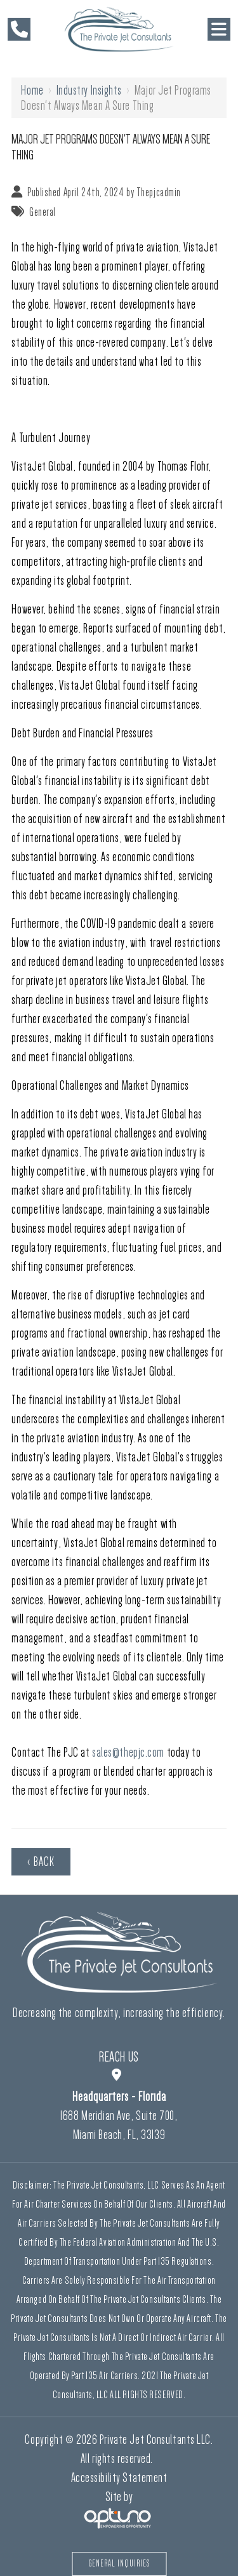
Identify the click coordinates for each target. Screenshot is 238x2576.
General (42, 212)
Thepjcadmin (158, 192)
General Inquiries (119, 2563)
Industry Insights (89, 90)
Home (32, 90)
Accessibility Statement (119, 2478)
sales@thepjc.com (128, 1752)
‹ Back (41, 1861)
